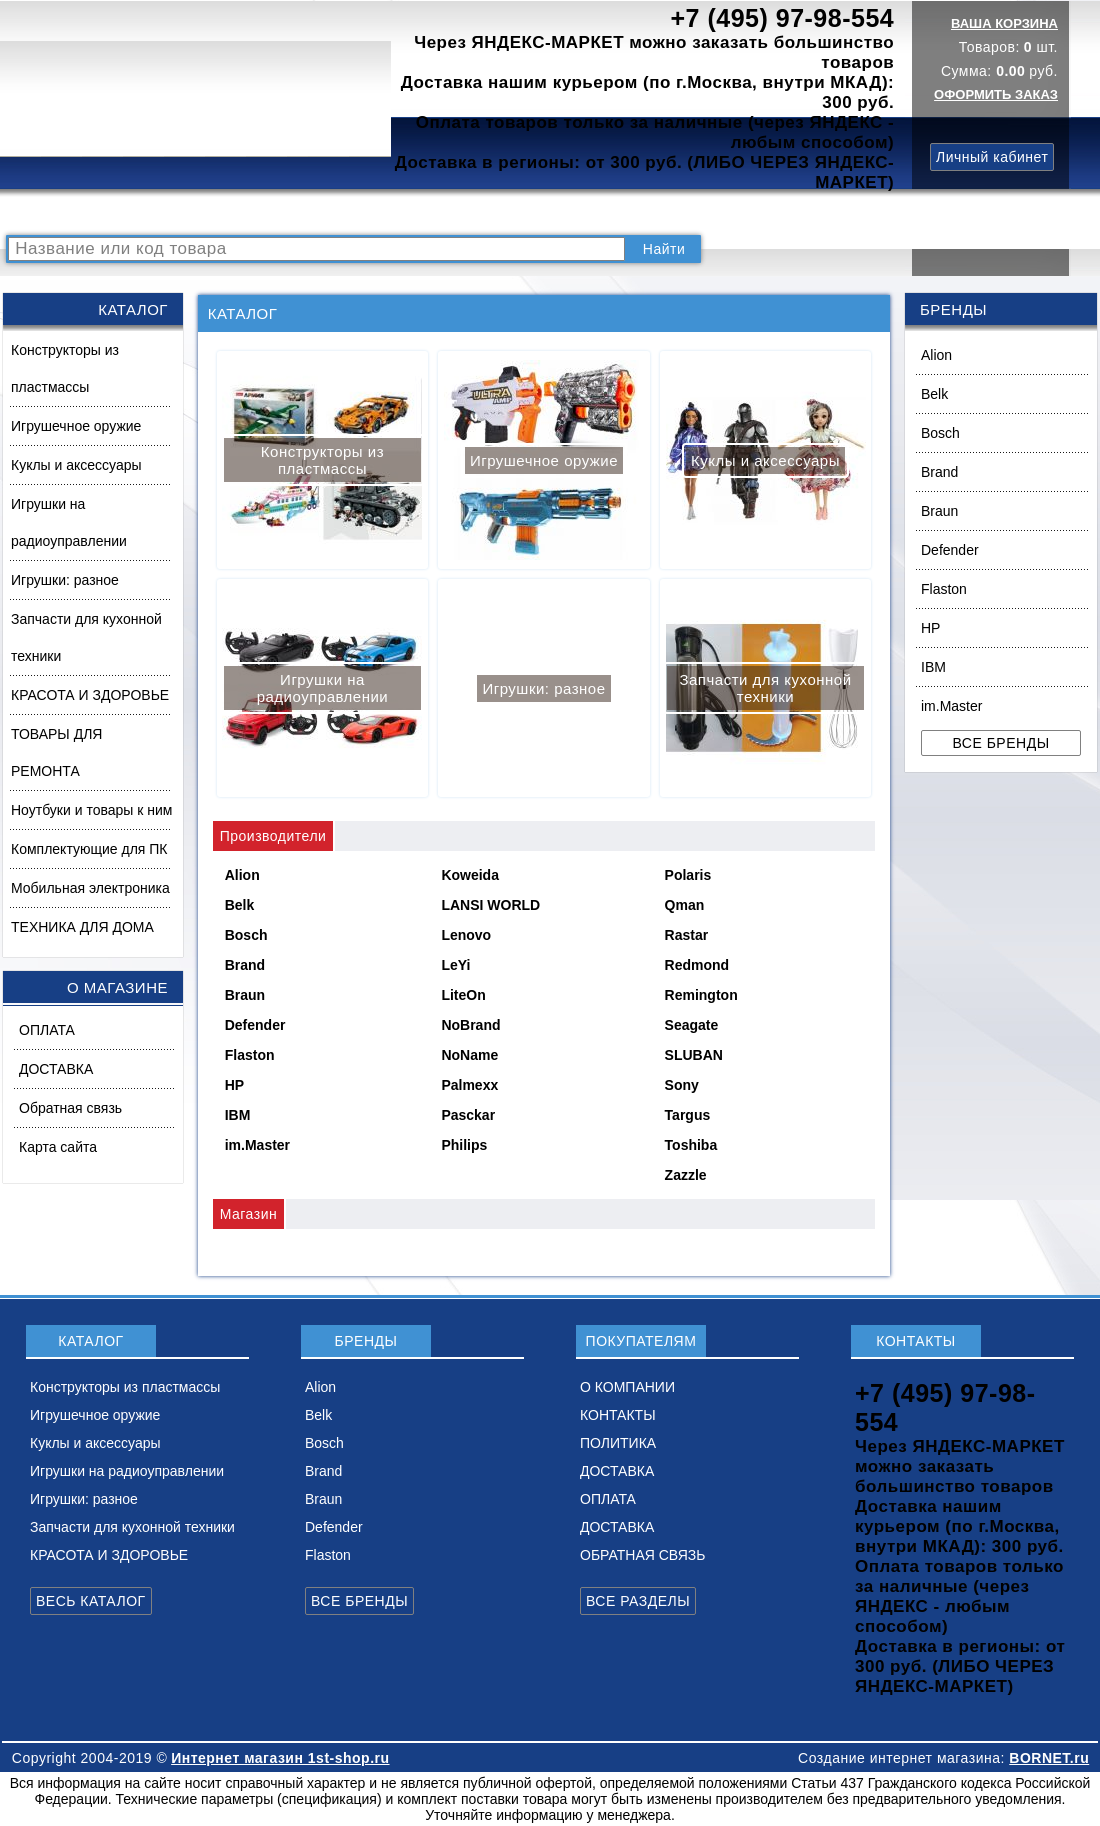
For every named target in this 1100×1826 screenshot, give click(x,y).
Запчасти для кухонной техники (86, 637)
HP (930, 628)
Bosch (940, 433)
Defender (950, 550)
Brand (939, 472)
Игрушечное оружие (76, 426)
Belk (934, 394)
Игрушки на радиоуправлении (69, 522)
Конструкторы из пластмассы (65, 368)
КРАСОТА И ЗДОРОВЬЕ (90, 695)
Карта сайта (58, 1147)
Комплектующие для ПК (89, 849)
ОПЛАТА (47, 1030)
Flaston (944, 589)
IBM (933, 667)
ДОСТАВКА (749, 212)
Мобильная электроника (90, 888)
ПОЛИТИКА (653, 212)
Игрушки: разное (65, 580)
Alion (936, 355)
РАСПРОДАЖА (64, 212)
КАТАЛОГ (166, 212)
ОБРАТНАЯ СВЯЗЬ (642, 1555)
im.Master (951, 706)
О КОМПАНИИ (449, 212)
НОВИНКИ (345, 212)
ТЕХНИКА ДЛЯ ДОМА (82, 927)
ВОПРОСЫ (253, 212)
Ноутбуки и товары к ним (91, 810)
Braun (939, 511)
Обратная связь (70, 1108)
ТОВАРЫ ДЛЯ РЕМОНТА (56, 752)
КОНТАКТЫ (555, 212)
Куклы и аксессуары (76, 465)
